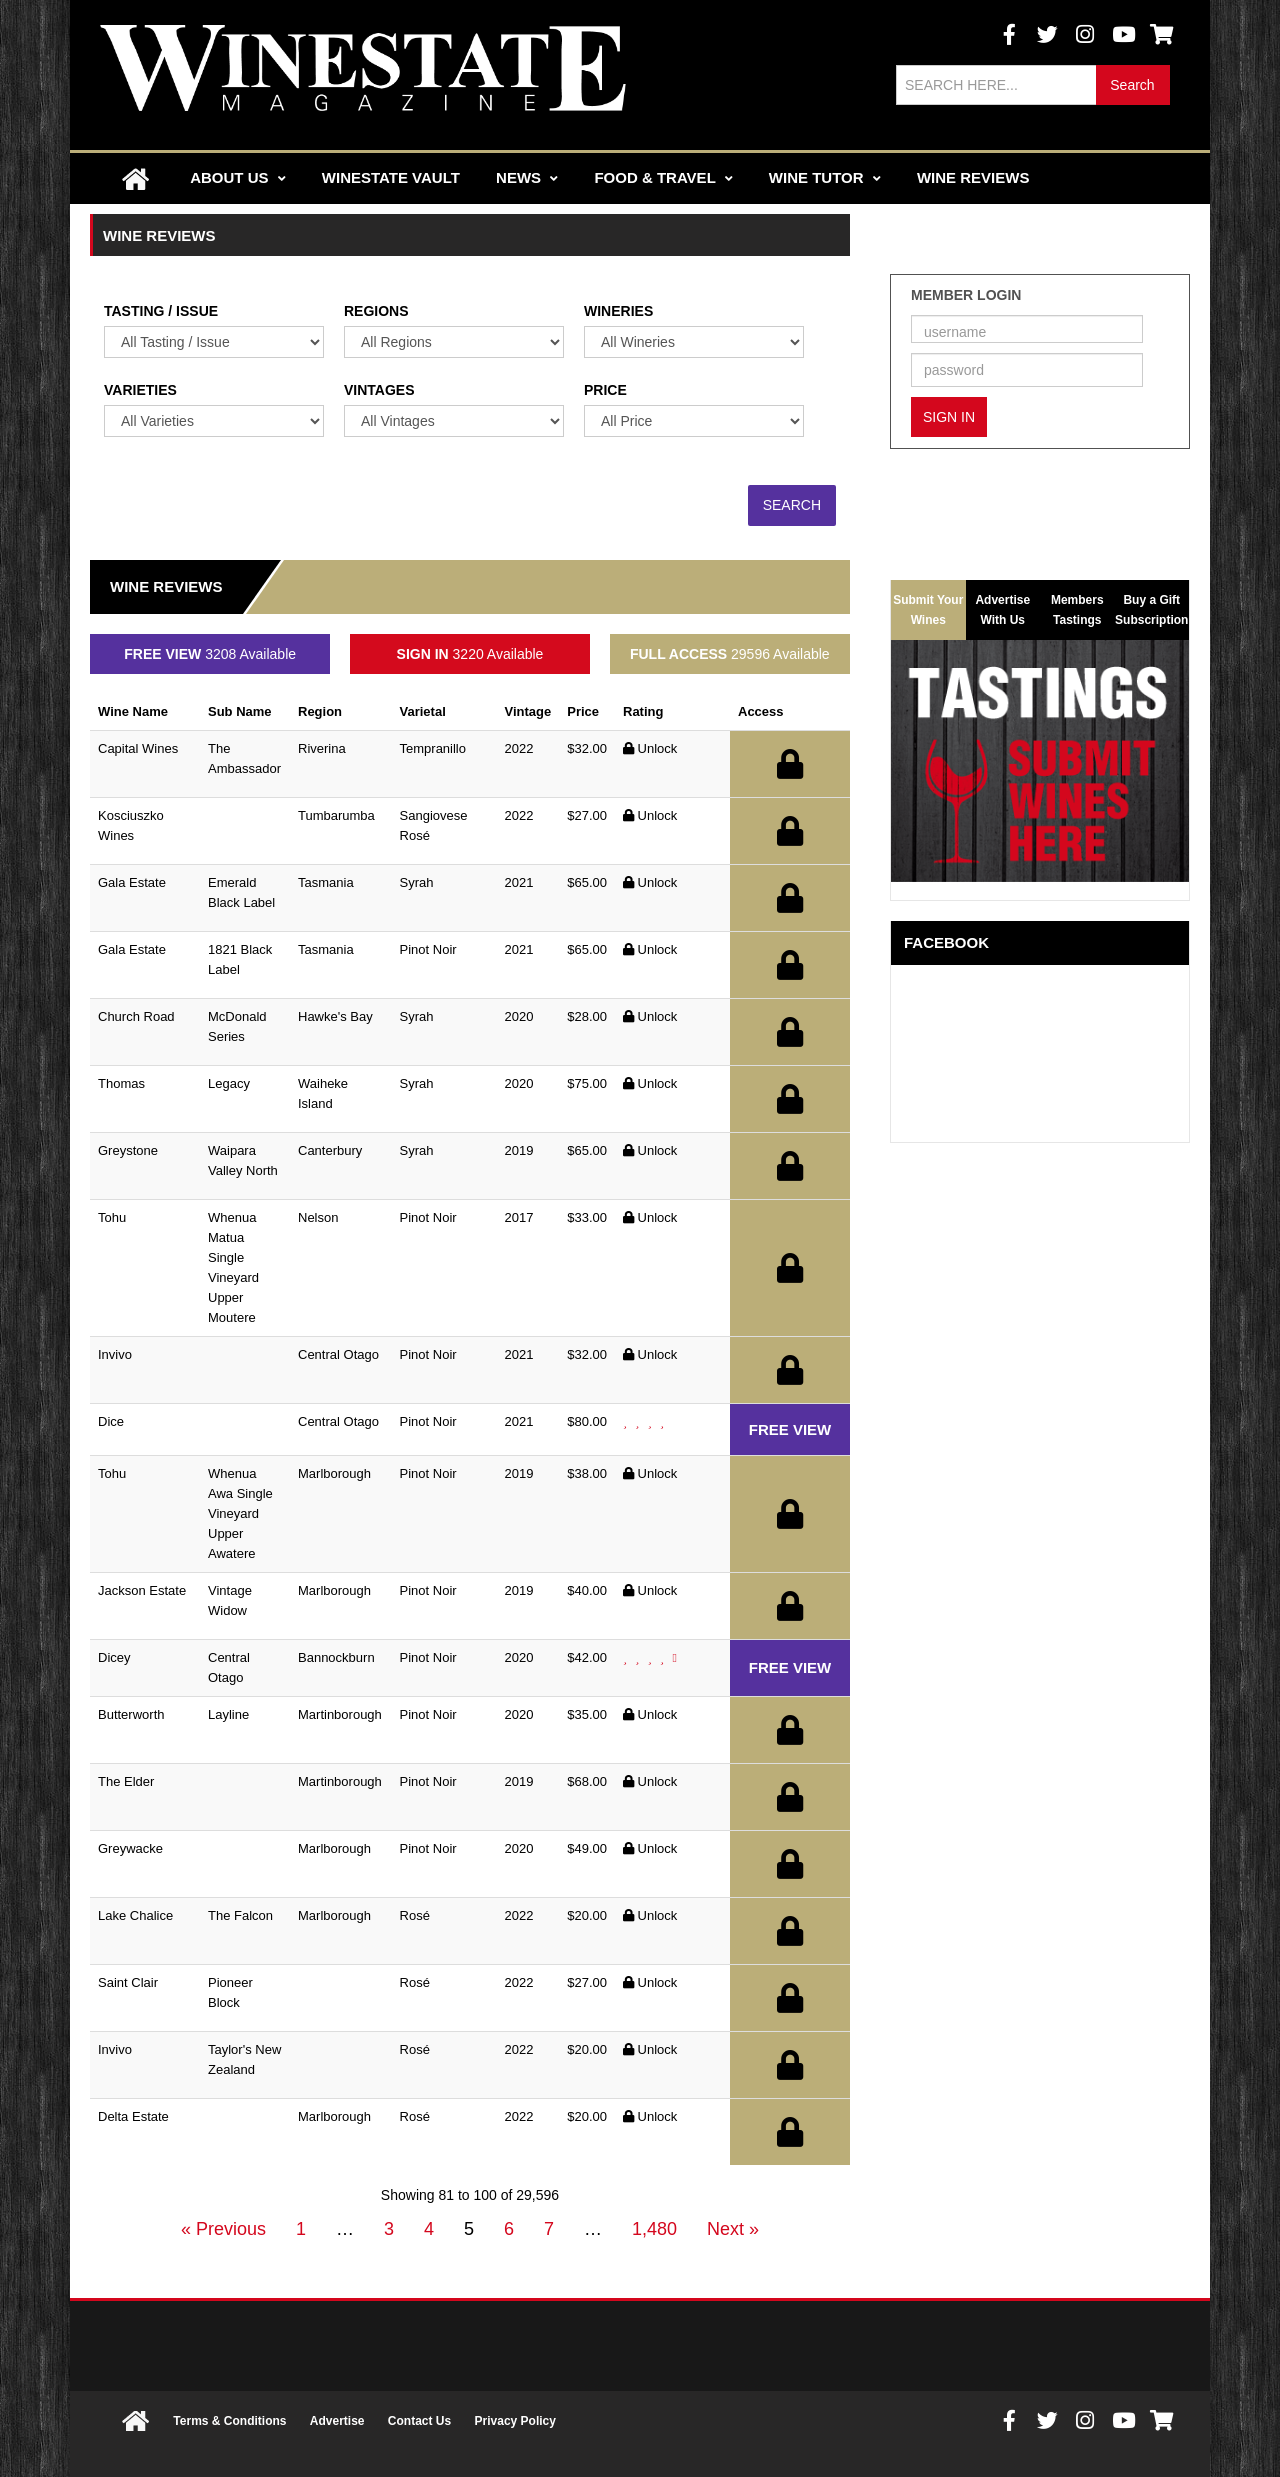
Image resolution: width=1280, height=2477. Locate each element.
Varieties (140, 390)
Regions (376, 311)
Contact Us (419, 2421)
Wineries (618, 311)
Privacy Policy (515, 2421)
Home (135, 178)
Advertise (337, 2421)
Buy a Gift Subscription (1151, 606)
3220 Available (470, 654)
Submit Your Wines (928, 610)
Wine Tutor (825, 177)
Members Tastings (1077, 606)
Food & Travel (663, 177)
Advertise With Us (1002, 606)
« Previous (223, 2229)
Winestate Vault (391, 177)
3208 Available (210, 654)
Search (1132, 85)
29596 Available (730, 654)
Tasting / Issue (161, 311)
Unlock (650, 748)
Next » (733, 2229)
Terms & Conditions (229, 2421)
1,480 (654, 2229)
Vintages (379, 390)
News (527, 177)
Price (605, 390)
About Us (238, 177)
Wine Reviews (973, 177)
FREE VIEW (790, 1429)
